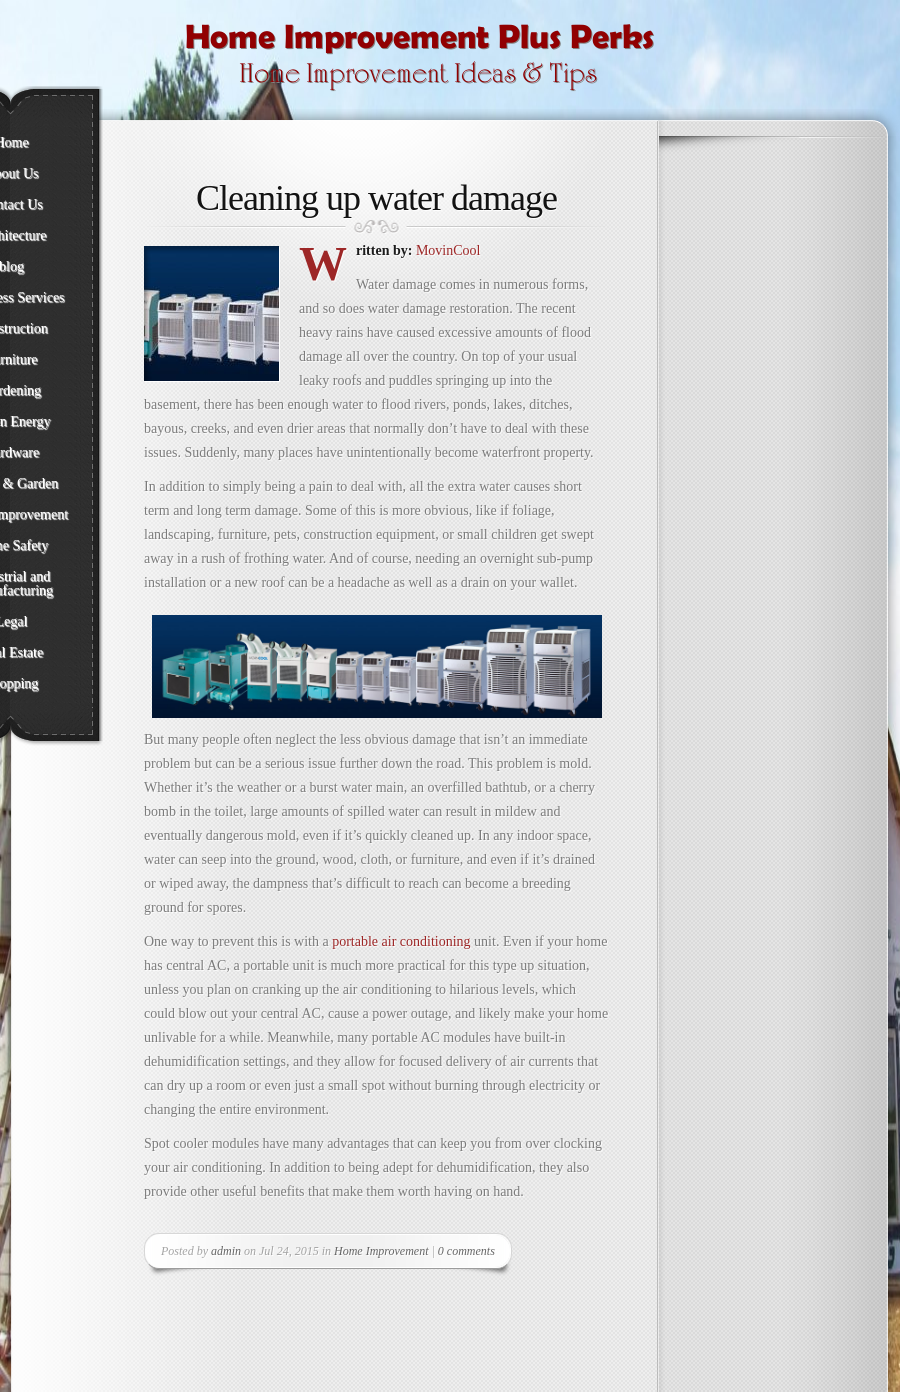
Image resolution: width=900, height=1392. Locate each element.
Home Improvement (381, 1251)
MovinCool (448, 250)
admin (226, 1251)
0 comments (466, 1251)
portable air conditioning (401, 941)
